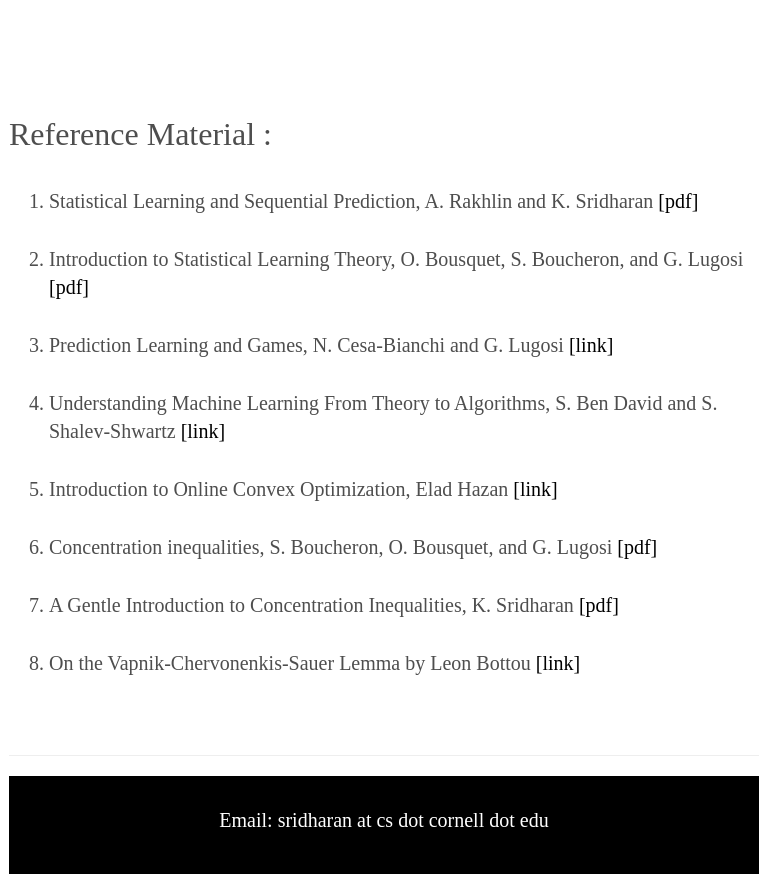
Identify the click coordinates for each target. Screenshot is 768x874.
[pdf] (678, 201)
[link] (588, 345)
